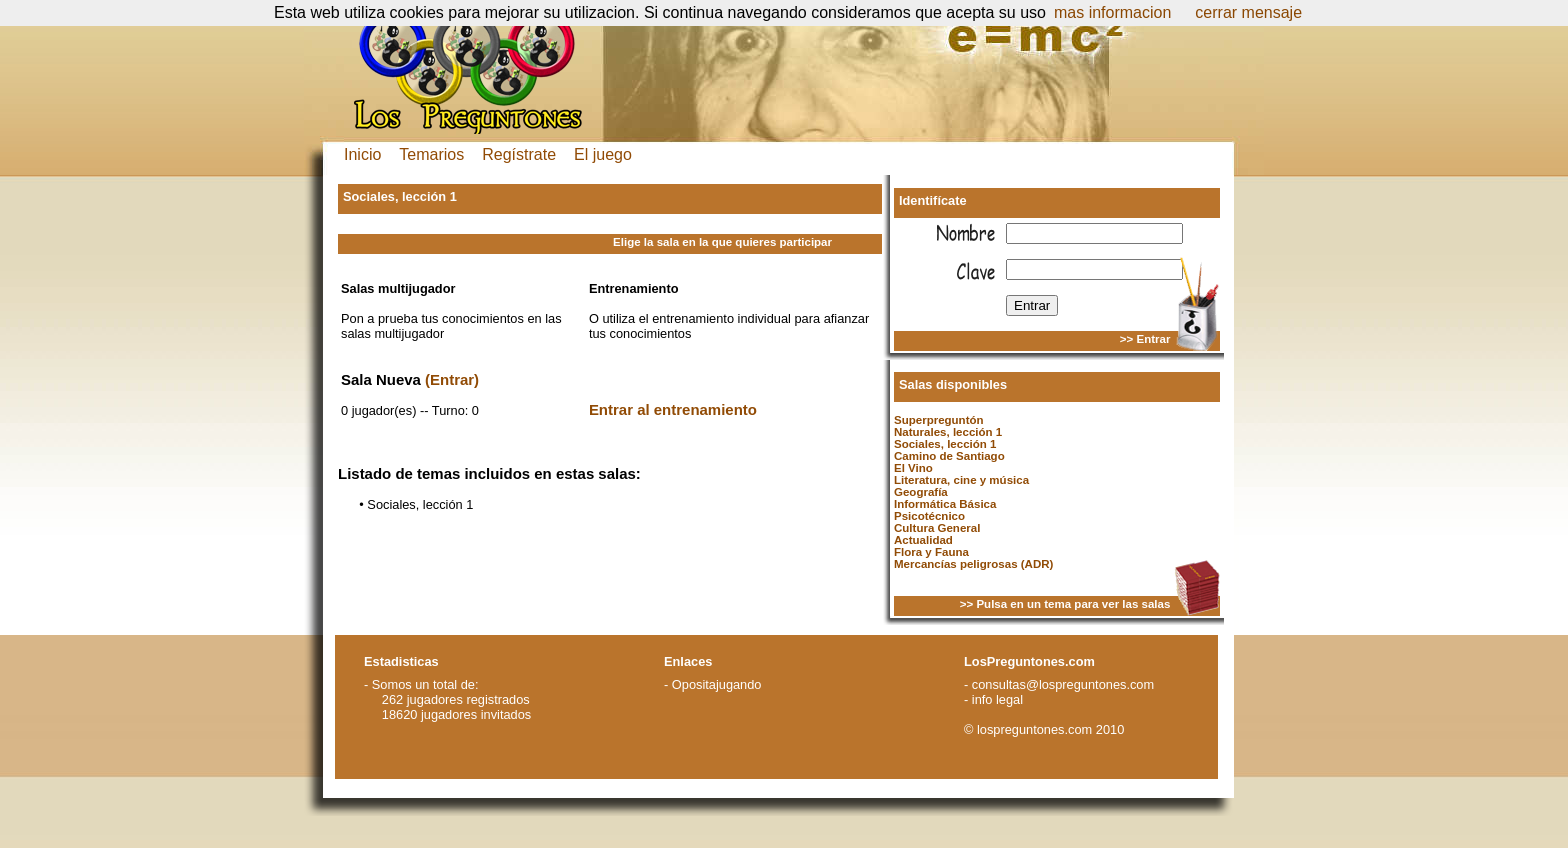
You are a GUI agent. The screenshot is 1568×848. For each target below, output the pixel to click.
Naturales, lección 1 (948, 432)
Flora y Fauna (931, 552)
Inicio (362, 154)
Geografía (921, 492)
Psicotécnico (929, 516)
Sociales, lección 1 (945, 444)
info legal (997, 699)
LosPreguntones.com (1029, 661)
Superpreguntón (939, 420)
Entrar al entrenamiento (673, 409)
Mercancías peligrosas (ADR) (973, 564)
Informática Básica (945, 504)
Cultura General (937, 528)
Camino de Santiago (949, 456)
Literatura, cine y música (961, 480)
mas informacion (1112, 12)
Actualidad (923, 540)
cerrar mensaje (1248, 12)
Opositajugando (717, 684)
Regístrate (519, 154)
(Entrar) (452, 379)
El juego (603, 154)
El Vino (913, 468)
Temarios (431, 154)
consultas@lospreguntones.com (1063, 684)
